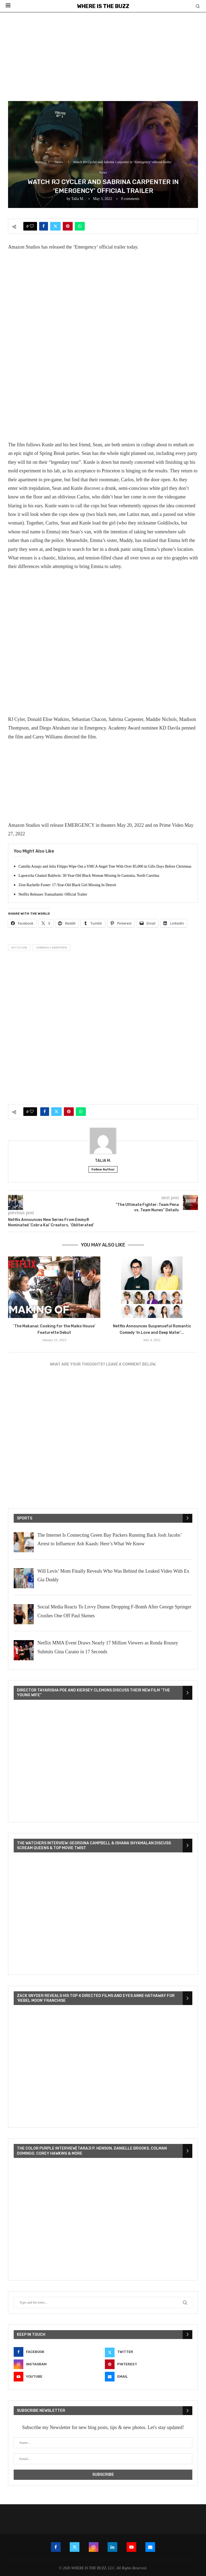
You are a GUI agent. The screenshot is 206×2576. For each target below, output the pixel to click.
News (59, 162)
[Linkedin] (112, 2547)
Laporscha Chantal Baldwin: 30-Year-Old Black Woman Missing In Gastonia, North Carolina (89, 876)
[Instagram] (57, 2364)
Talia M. (77, 199)
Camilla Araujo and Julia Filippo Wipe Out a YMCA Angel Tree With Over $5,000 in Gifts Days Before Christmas (105, 866)
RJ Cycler (19, 947)
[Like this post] (32, 226)
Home (39, 162)
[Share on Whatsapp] (80, 226)
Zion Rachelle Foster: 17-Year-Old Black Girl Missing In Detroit (67, 885)
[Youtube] (57, 2376)
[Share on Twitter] (55, 226)
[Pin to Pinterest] (68, 226)
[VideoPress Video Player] (103, 1761)
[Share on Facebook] (43, 226)
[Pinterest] (148, 2364)
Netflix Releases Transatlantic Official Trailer (53, 894)
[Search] (197, 6)
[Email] (148, 2376)
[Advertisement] (103, 52)
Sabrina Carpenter (51, 947)
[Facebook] (57, 2352)
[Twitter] (148, 2352)
